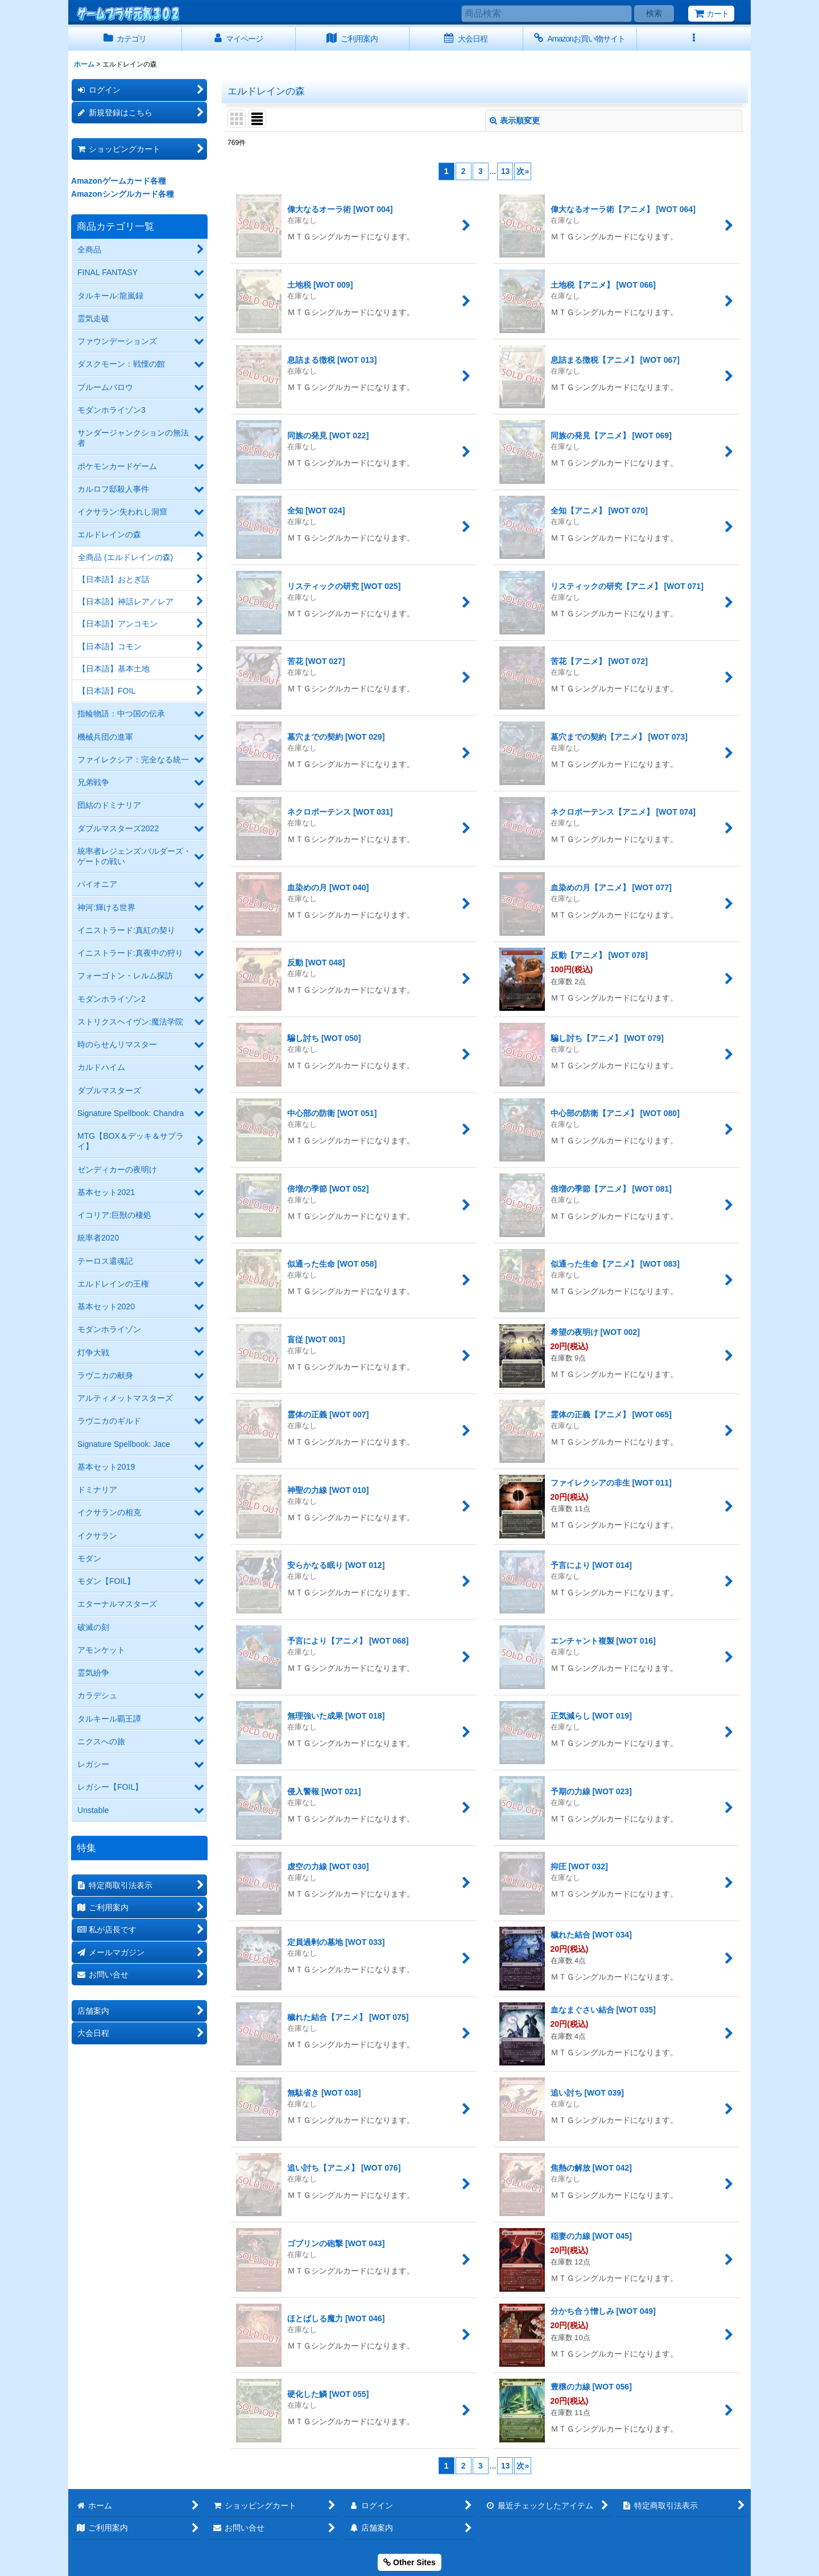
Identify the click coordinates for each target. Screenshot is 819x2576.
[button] (694, 39)
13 (505, 171)
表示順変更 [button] (515, 120)
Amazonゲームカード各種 (118, 180)
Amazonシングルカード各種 (122, 193)
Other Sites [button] (409, 2562)
